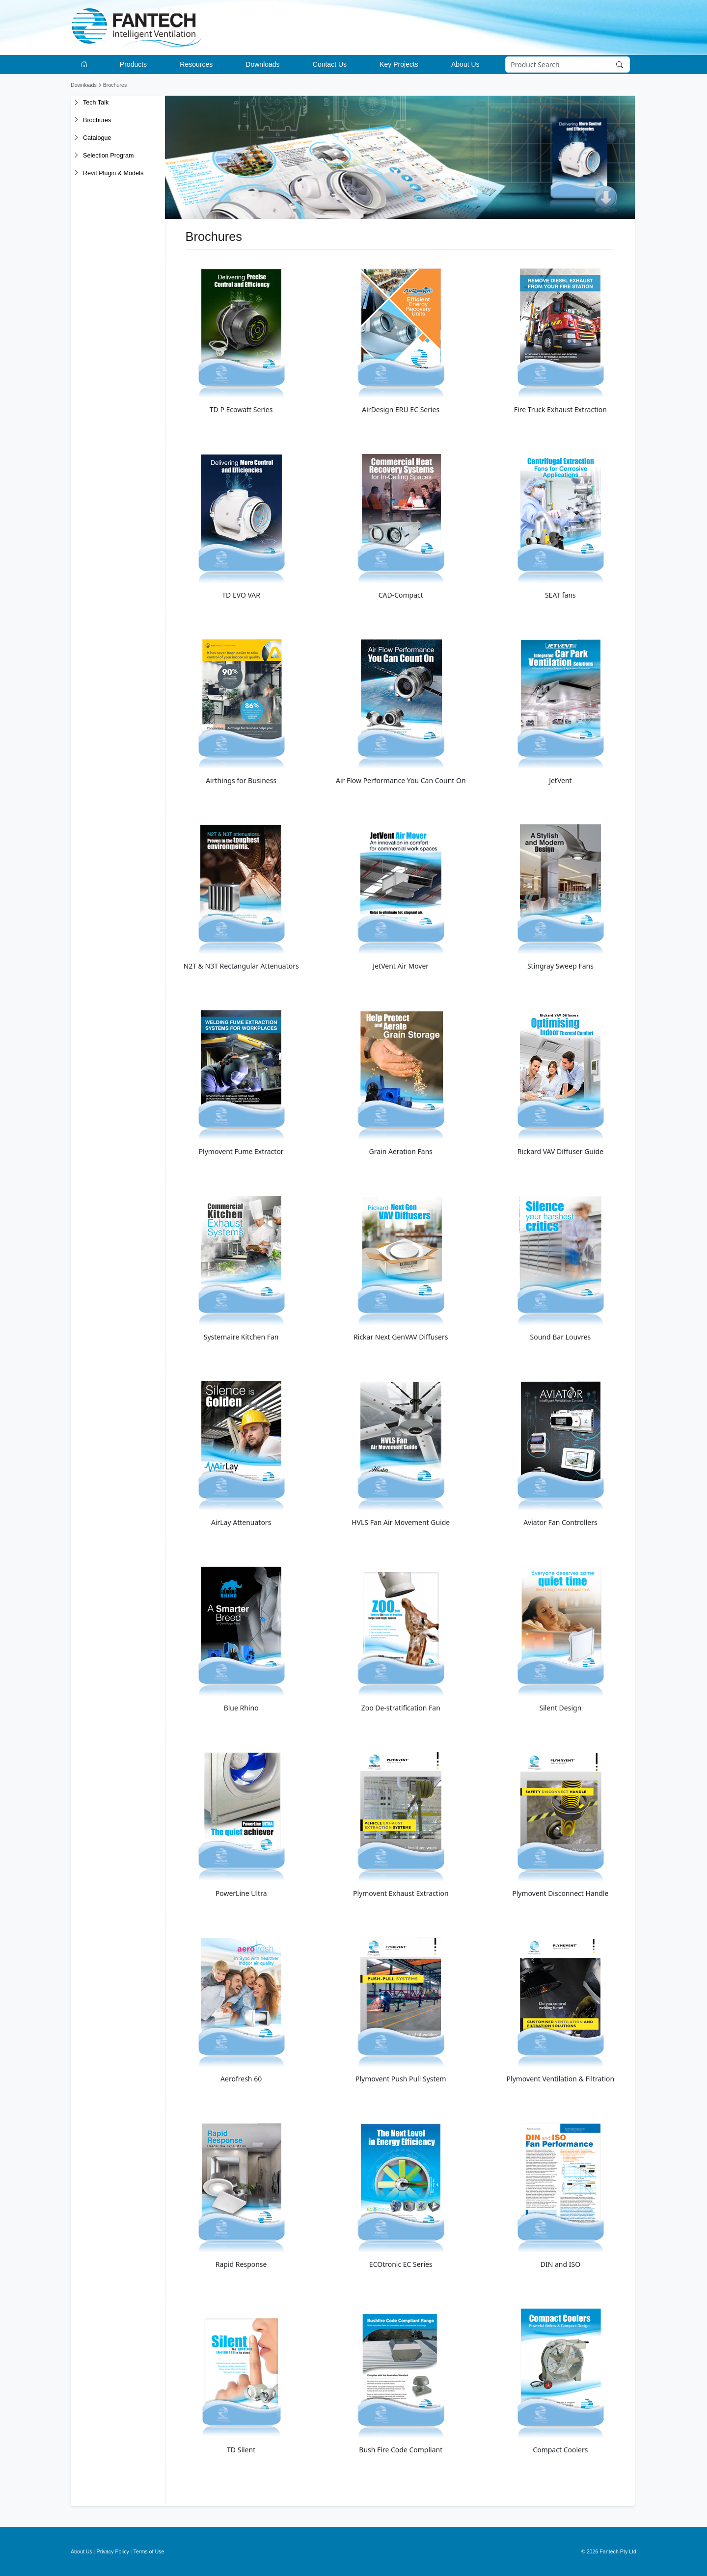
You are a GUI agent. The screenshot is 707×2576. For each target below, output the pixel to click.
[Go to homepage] (85, 64)
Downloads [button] (262, 64)
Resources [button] (196, 64)
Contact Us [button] (330, 64)
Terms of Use (149, 2551)
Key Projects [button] (399, 64)
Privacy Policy (113, 2551)
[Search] (567, 64)
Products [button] (133, 64)
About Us (81, 2551)
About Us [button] (465, 64)
